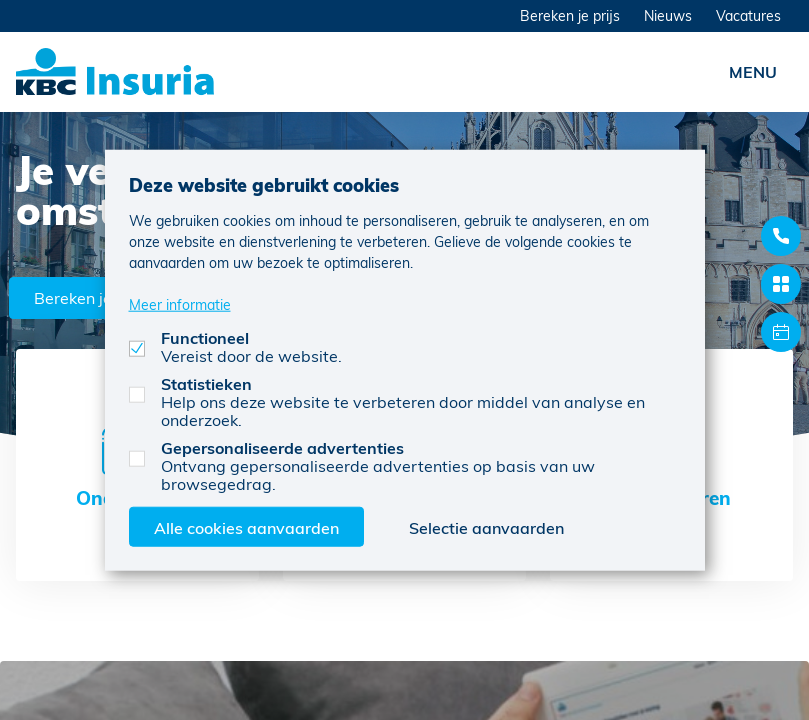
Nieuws (668, 15)
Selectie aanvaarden (486, 526)
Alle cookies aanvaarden (246, 526)
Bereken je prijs (570, 15)
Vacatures (748, 15)
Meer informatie (180, 303)
